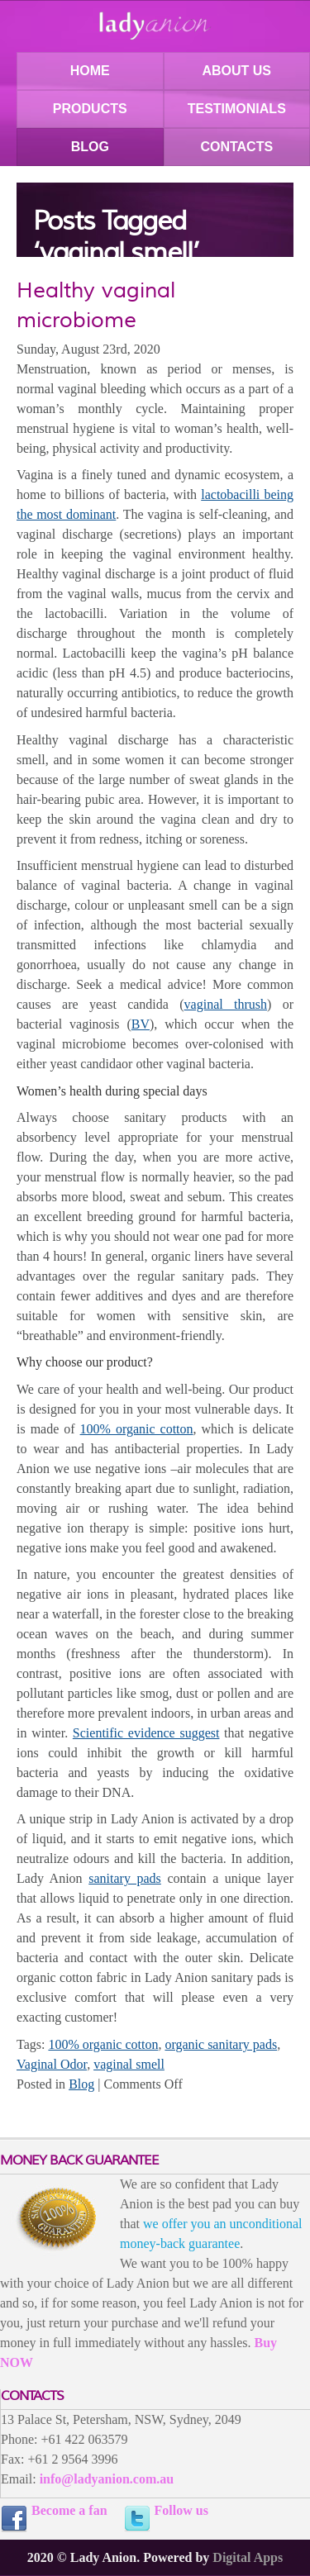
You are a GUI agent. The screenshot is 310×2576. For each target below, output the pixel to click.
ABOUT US (236, 71)
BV (140, 1024)
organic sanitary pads (221, 2044)
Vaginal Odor (52, 2064)
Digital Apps (247, 2557)
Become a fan (69, 2510)
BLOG (90, 147)
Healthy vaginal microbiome (96, 305)
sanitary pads (124, 1878)
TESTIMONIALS (237, 109)
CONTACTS (236, 147)
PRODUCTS (90, 109)
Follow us (181, 2510)
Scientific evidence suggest (146, 1733)
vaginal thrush (225, 1004)
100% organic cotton (136, 1429)
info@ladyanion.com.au (107, 2479)
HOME (90, 71)
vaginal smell (129, 2064)
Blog (81, 2084)
